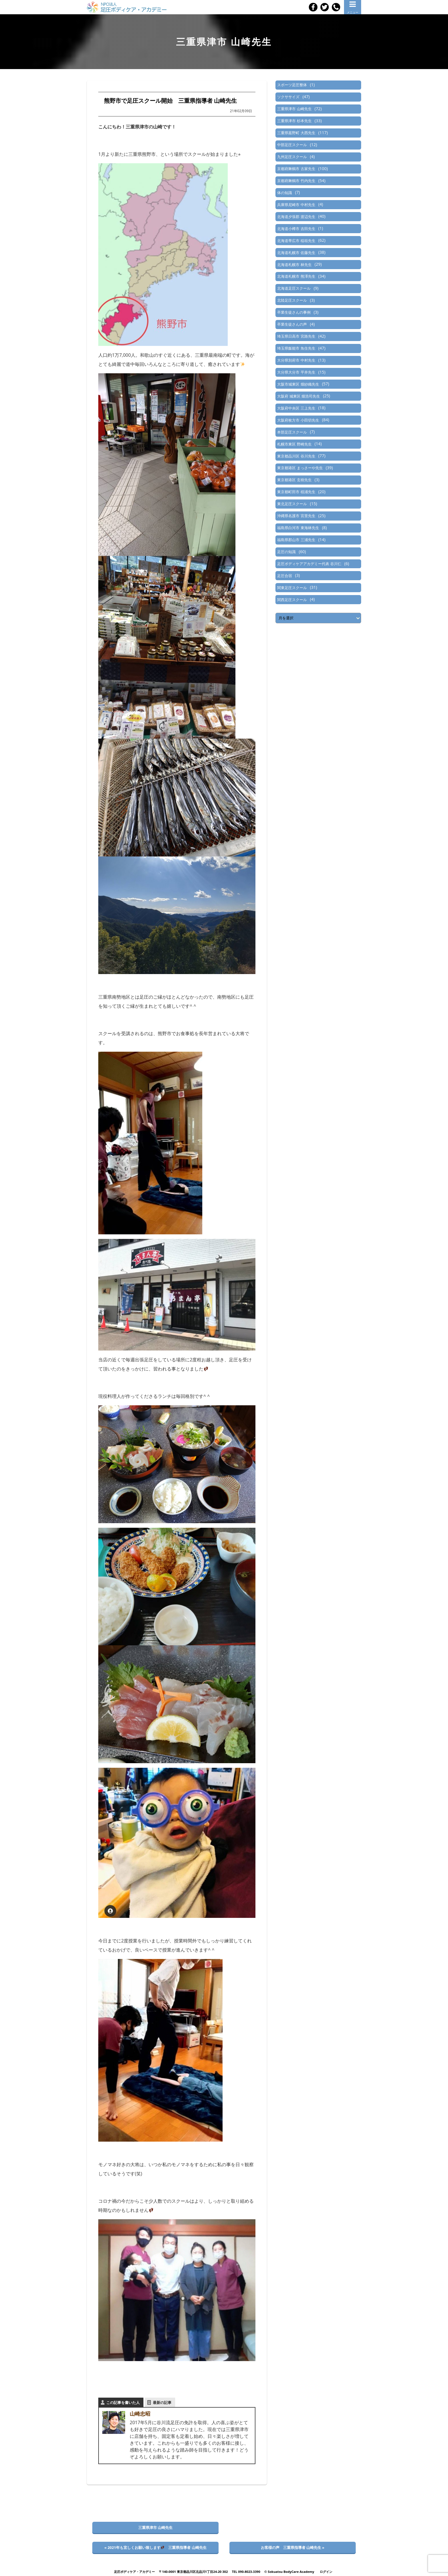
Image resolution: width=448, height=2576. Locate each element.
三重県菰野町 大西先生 (296, 132)
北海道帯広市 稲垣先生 (296, 240)
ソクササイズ (288, 96)
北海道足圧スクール (294, 288)
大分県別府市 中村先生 (296, 360)
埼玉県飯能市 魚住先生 (296, 348)
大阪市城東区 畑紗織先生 (298, 384)
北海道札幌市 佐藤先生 (296, 252)
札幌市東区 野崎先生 (294, 444)
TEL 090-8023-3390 (246, 2571)
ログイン (326, 2571)
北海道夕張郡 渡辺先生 (296, 216)
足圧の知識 (286, 551)
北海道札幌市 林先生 (294, 264)
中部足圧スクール (292, 144)
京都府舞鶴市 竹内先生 (296, 180)
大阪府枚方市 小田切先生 (298, 420)
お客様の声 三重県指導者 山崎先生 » (293, 2547)
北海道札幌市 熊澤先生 (296, 276)
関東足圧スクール (292, 587)
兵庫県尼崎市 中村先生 (296, 204)
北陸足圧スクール (292, 300)
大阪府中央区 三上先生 (296, 408)
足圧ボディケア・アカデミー (134, 2571)
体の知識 (284, 192)
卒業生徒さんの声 (292, 324)
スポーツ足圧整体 (292, 84)
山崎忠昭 (140, 2413)
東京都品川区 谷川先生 (296, 456)
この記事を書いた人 (123, 2402)
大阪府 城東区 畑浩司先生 (298, 396)
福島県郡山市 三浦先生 (296, 539)
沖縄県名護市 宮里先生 (296, 515)
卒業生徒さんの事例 (294, 312)
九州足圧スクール (292, 156)
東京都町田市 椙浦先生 (296, 491)
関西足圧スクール (292, 599)
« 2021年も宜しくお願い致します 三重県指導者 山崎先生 (155, 2547)
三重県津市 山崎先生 (294, 108)
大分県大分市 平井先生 (296, 372)
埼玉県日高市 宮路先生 (296, 336)
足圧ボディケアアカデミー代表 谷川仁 (309, 563)
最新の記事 (162, 2402)
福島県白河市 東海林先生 (298, 527)
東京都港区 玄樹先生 (294, 479)
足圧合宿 (284, 575)
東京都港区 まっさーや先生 (300, 467)
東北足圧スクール (292, 503)
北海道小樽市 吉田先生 (296, 228)
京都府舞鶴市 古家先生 (296, 168)
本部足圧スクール (292, 432)
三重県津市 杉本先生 (294, 120)
